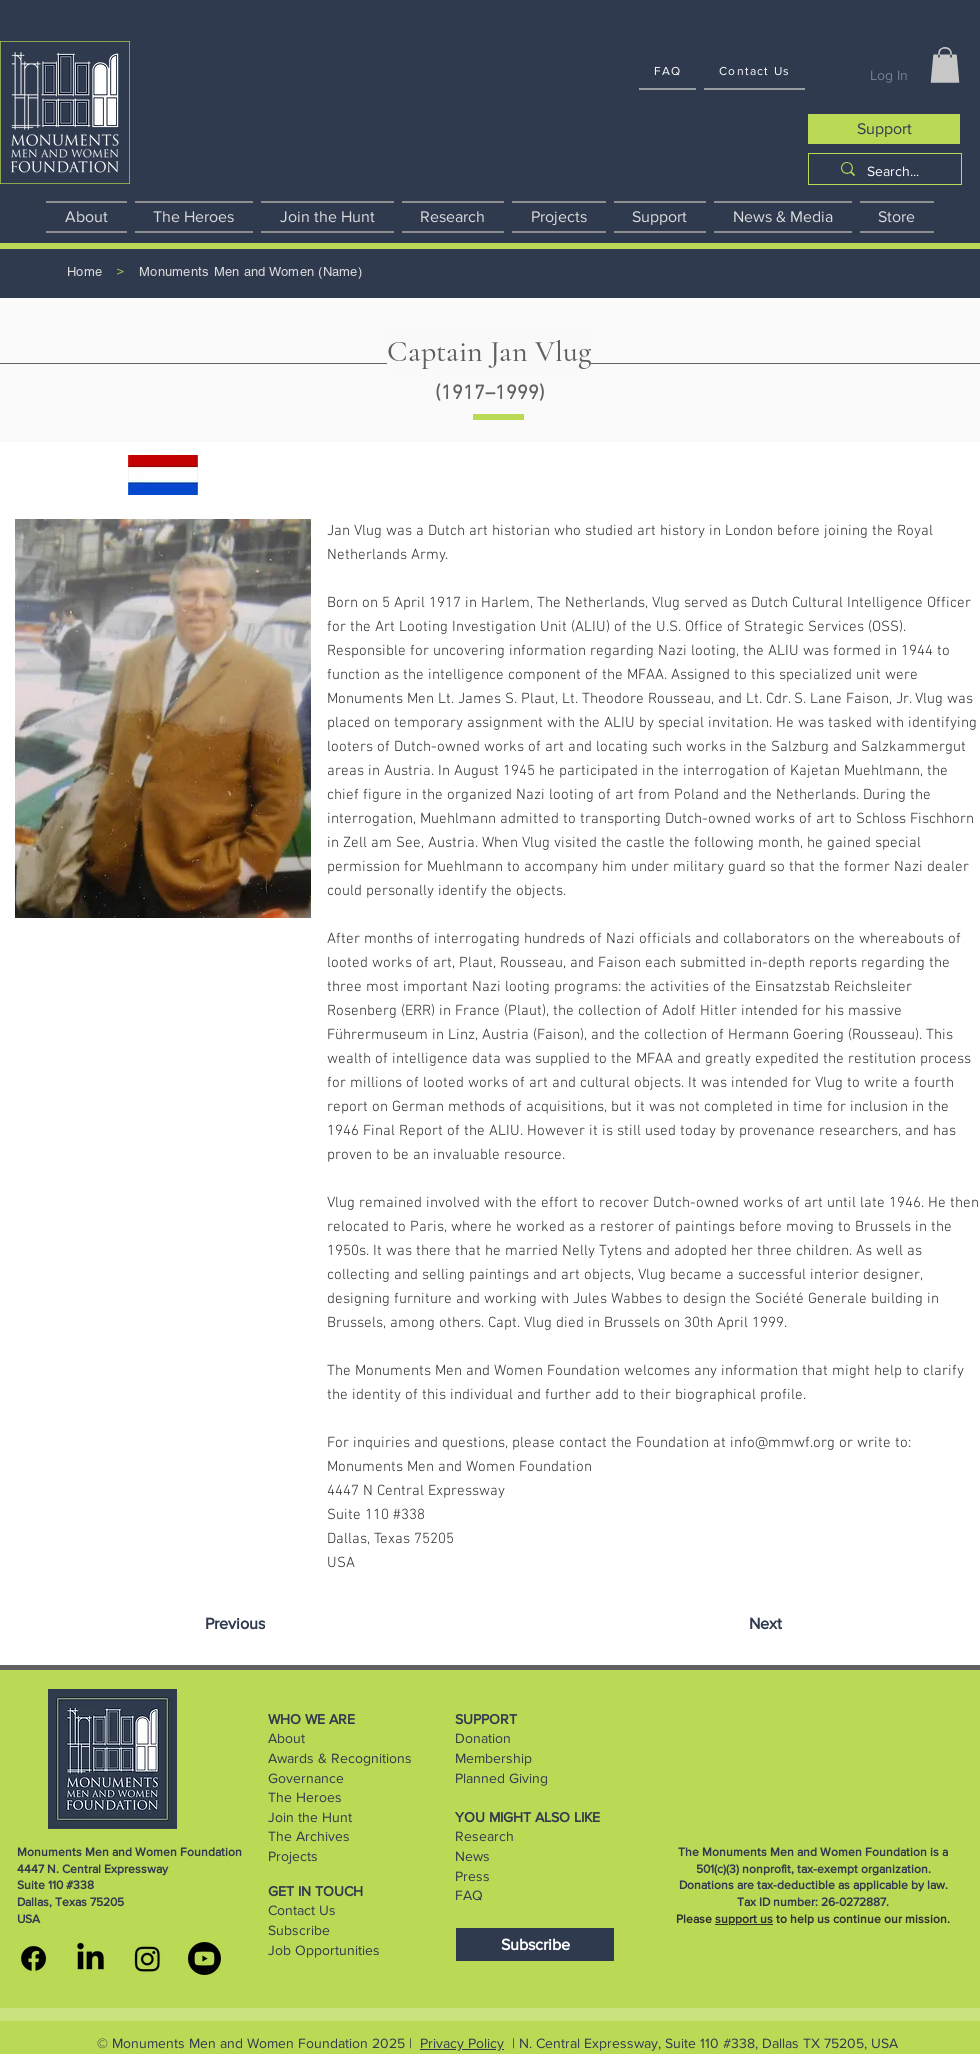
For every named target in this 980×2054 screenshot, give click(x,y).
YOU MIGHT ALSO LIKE (527, 1817)
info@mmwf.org (782, 1443)
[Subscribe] (535, 1944)
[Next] (765, 1623)
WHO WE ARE (311, 1719)
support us (744, 1919)
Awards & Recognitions (340, 1758)
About (286, 1738)
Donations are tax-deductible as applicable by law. (813, 1885)
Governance (306, 1778)
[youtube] (204, 1958)
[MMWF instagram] (147, 1958)
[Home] (84, 272)
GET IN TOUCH (315, 1891)
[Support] (884, 129)
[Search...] (893, 172)
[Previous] (234, 1623)
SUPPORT (486, 1719)
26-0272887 (853, 1902)
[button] (945, 65)
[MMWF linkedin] (90, 1958)
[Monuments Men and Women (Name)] (250, 272)
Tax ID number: (779, 1902)
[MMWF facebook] (33, 1958)
